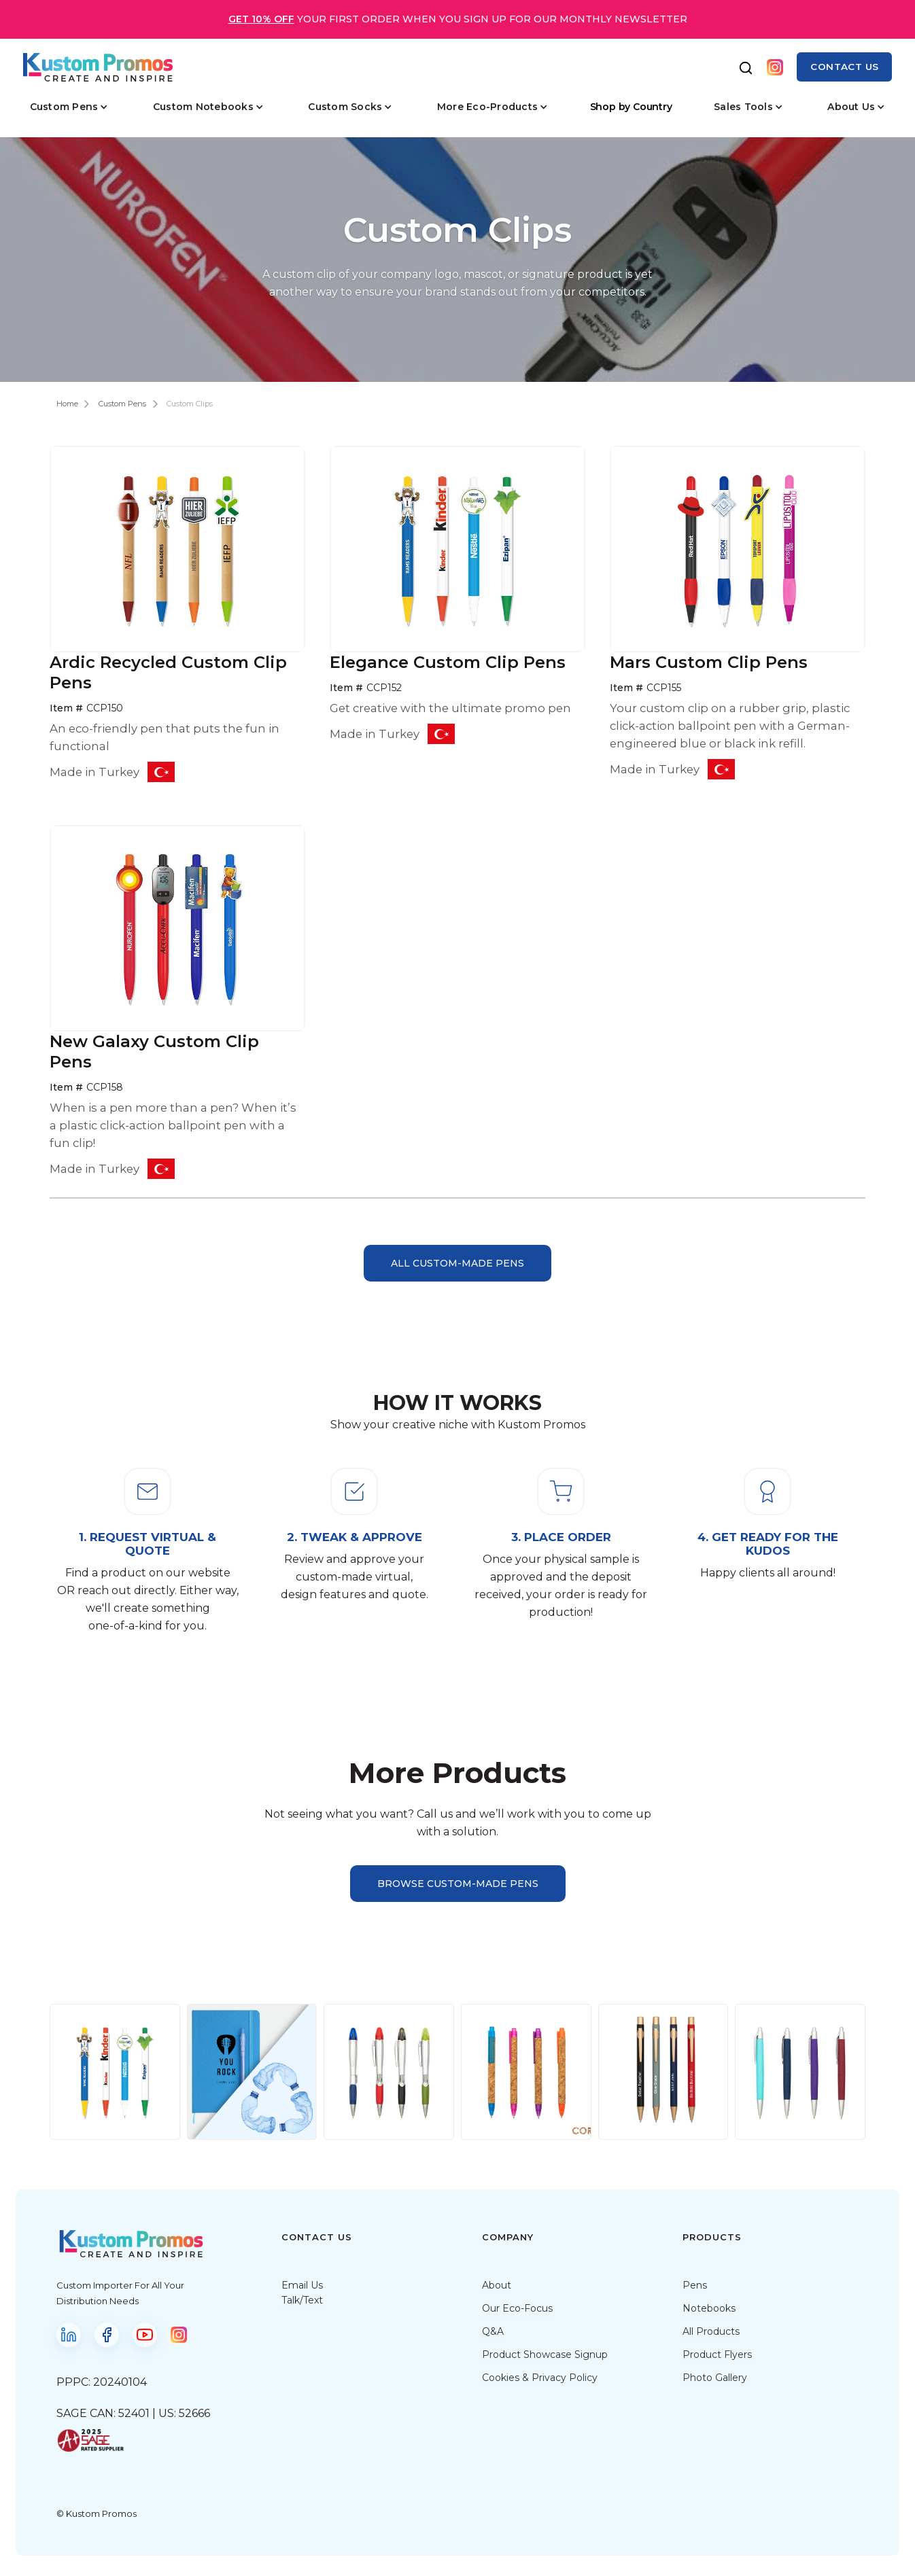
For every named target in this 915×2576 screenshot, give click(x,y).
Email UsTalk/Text (302, 2292)
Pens (695, 2285)
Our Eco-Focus (517, 2308)
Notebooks (709, 2308)
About (496, 2285)
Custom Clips (190, 403)
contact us (844, 66)
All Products (711, 2331)
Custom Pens (122, 403)
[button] (69, 106)
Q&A (493, 2331)
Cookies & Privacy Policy (540, 2377)
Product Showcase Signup (545, 2354)
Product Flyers (717, 2354)
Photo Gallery (715, 2377)
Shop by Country (631, 107)
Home (67, 403)
